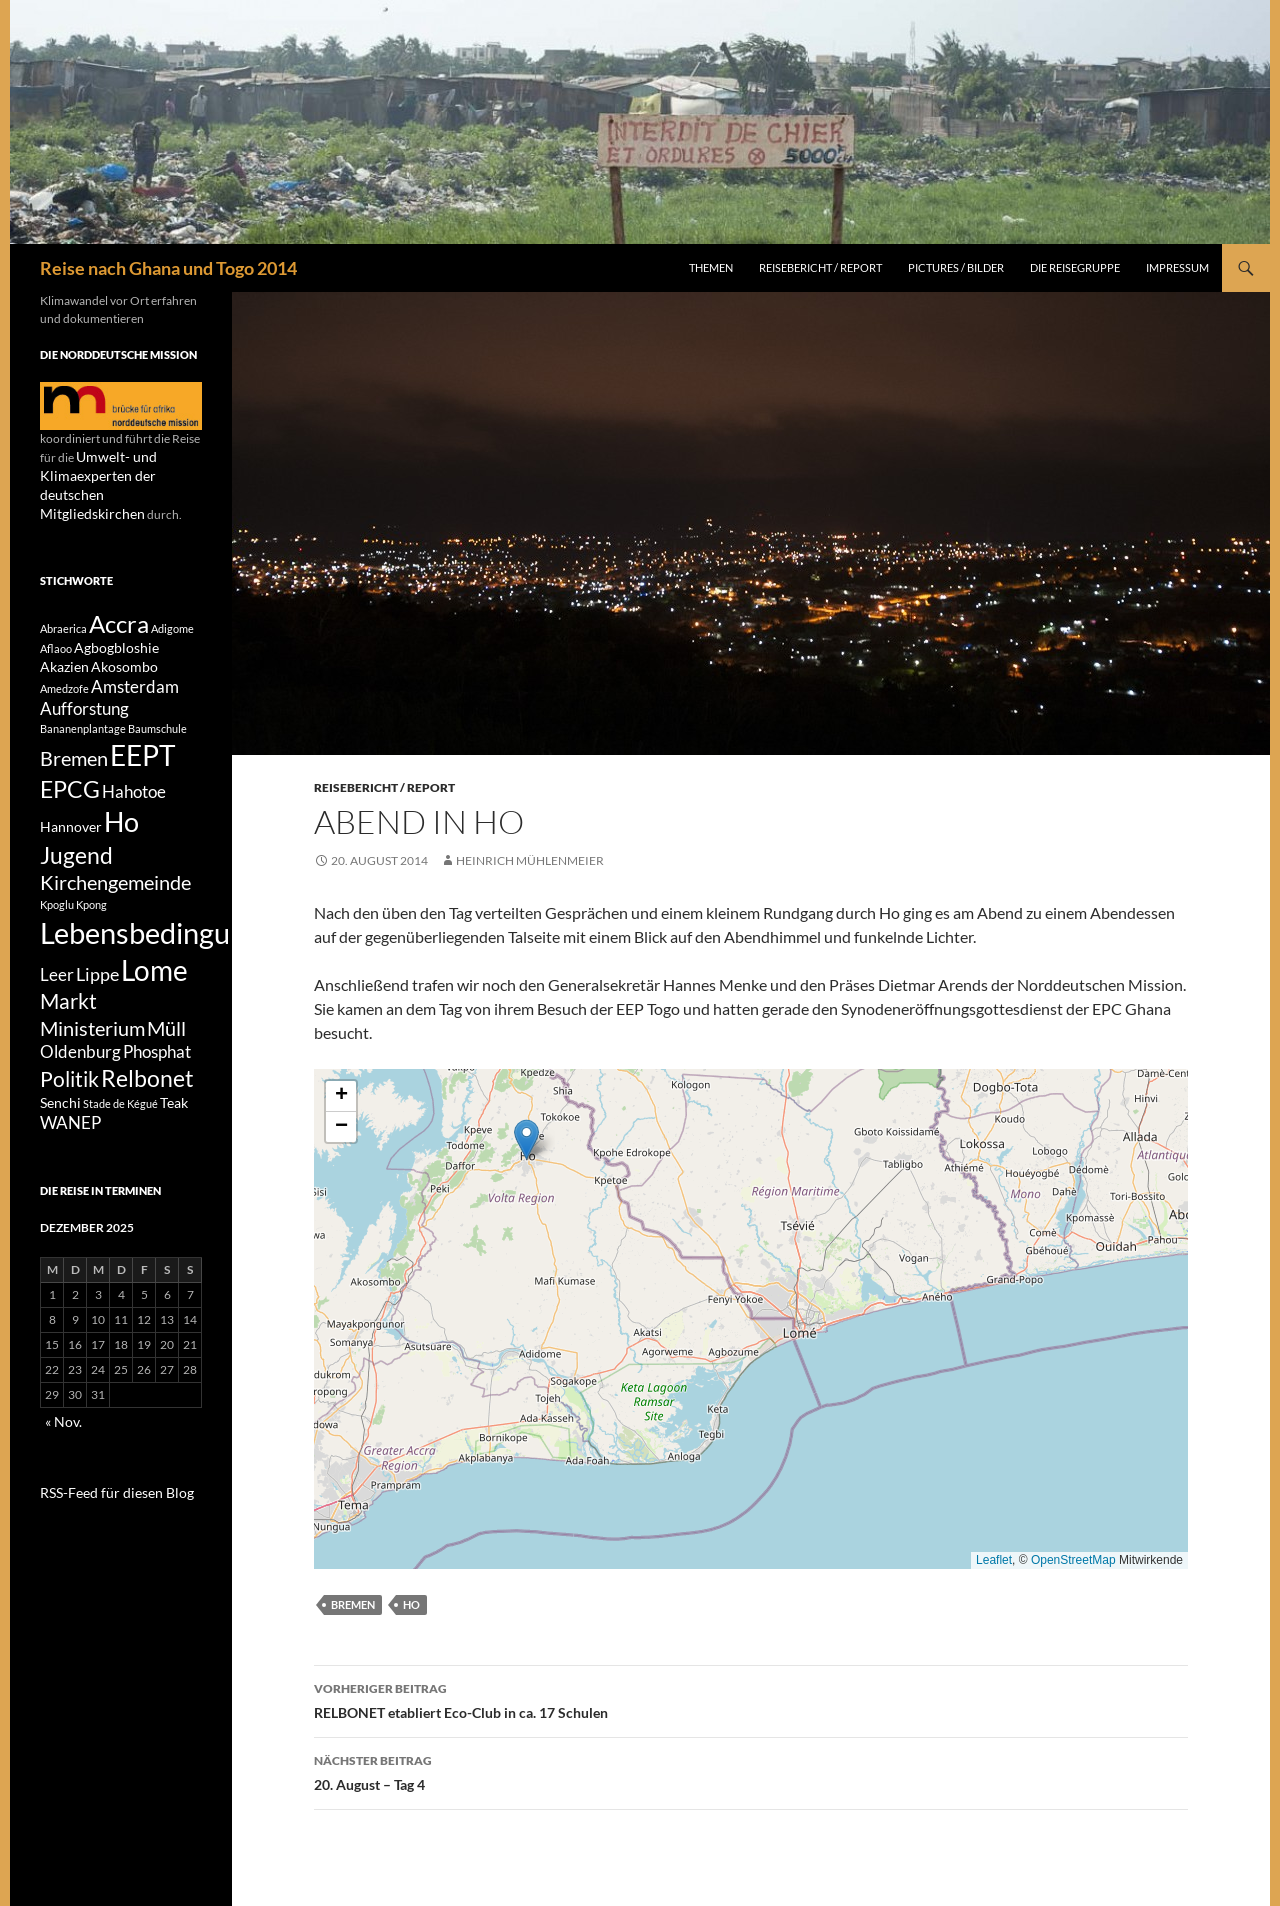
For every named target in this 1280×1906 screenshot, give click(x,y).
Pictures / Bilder (956, 267)
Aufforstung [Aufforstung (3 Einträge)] (84, 702)
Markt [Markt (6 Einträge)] (68, 1035)
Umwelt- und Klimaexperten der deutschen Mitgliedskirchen (117, 474)
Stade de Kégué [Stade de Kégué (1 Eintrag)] (120, 1152)
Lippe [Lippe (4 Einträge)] (97, 1002)
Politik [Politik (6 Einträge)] (69, 1124)
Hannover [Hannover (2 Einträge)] (71, 833)
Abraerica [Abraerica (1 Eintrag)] (63, 608)
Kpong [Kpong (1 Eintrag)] (91, 923)
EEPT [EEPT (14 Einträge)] (143, 752)
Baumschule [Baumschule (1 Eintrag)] (157, 722)
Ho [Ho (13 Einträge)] (121, 828)
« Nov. (61, 1471)
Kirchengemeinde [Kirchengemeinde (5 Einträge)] (115, 900)
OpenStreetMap (1073, 1560)
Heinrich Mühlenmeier (530, 860)
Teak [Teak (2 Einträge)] (174, 1151)
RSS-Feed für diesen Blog (105, 1540)
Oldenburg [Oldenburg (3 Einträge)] (80, 1093)
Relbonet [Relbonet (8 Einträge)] (147, 1123)
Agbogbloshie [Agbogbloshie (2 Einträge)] (116, 632)
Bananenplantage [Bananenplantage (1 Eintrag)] (83, 722)
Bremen (353, 1604)
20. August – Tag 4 (751, 1771)
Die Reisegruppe (1075, 267)
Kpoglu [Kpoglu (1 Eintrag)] (57, 923)
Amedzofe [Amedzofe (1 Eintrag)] (64, 678)
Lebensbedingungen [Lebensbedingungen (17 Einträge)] (166, 954)
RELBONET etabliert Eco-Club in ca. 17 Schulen (751, 1699)
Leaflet (994, 1560)
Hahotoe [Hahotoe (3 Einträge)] (134, 794)
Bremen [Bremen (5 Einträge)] (74, 755)
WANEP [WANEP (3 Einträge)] (70, 1174)
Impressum (1177, 267)
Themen (711, 267)
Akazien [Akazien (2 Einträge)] (64, 654)
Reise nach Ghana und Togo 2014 (168, 268)
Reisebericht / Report (820, 267)
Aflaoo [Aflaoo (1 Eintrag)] (56, 633)
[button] (526, 1139)
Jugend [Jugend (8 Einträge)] (76, 867)
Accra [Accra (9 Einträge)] (119, 603)
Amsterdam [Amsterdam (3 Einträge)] (135, 677)
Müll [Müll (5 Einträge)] (166, 1066)
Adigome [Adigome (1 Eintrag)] (172, 608)
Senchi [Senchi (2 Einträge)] (60, 1151)
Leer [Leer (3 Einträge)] (57, 1003)
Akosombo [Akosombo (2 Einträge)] (124, 654)
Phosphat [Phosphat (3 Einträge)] (157, 1093)
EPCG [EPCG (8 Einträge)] (70, 791)
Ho (411, 1604)
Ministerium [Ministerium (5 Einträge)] (92, 1066)
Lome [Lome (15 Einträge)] (154, 998)
